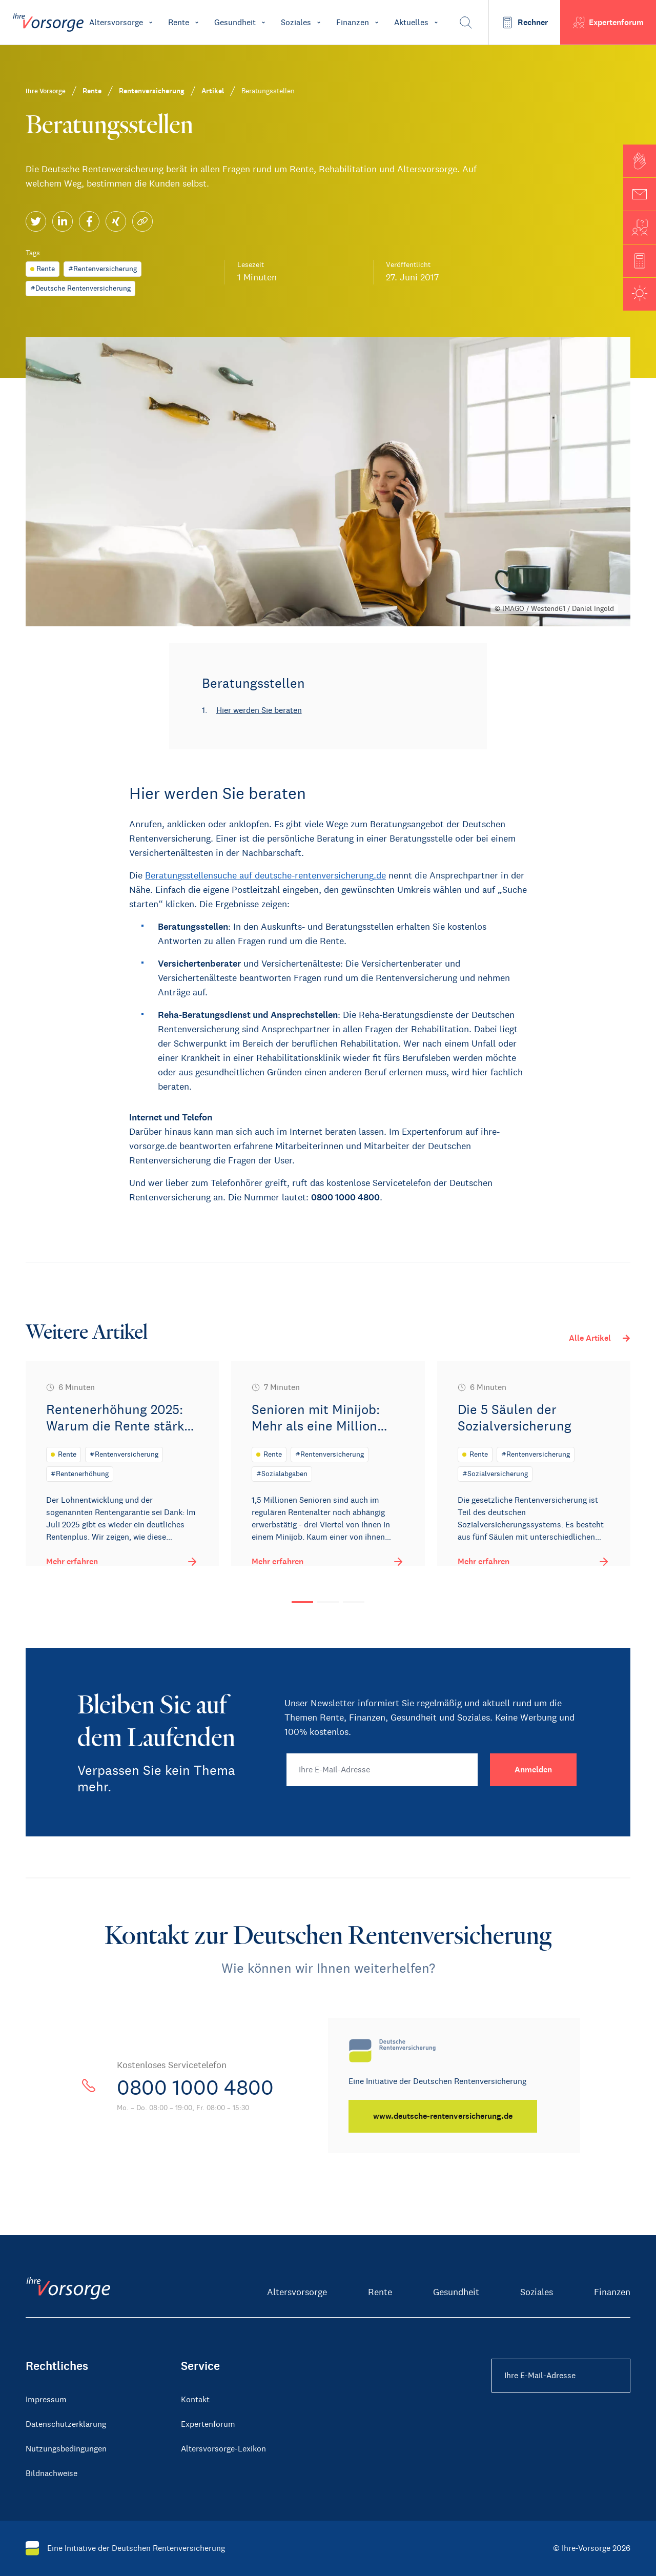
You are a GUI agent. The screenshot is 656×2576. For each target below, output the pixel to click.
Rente (380, 2292)
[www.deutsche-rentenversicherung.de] (442, 2116)
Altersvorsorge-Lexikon (223, 2449)
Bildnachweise (51, 2473)
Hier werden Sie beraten (259, 710)
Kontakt (195, 2399)
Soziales (536, 2292)
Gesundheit (456, 2292)
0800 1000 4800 (195, 2087)
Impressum (46, 2399)
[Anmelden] (533, 1769)
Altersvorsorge (297, 2292)
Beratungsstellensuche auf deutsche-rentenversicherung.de (265, 875)
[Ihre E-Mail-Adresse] (382, 1769)
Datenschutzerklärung (66, 2424)
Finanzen (612, 2292)
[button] (639, 161)
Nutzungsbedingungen (66, 2449)
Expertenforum (208, 2424)
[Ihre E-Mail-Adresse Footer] (560, 2376)
